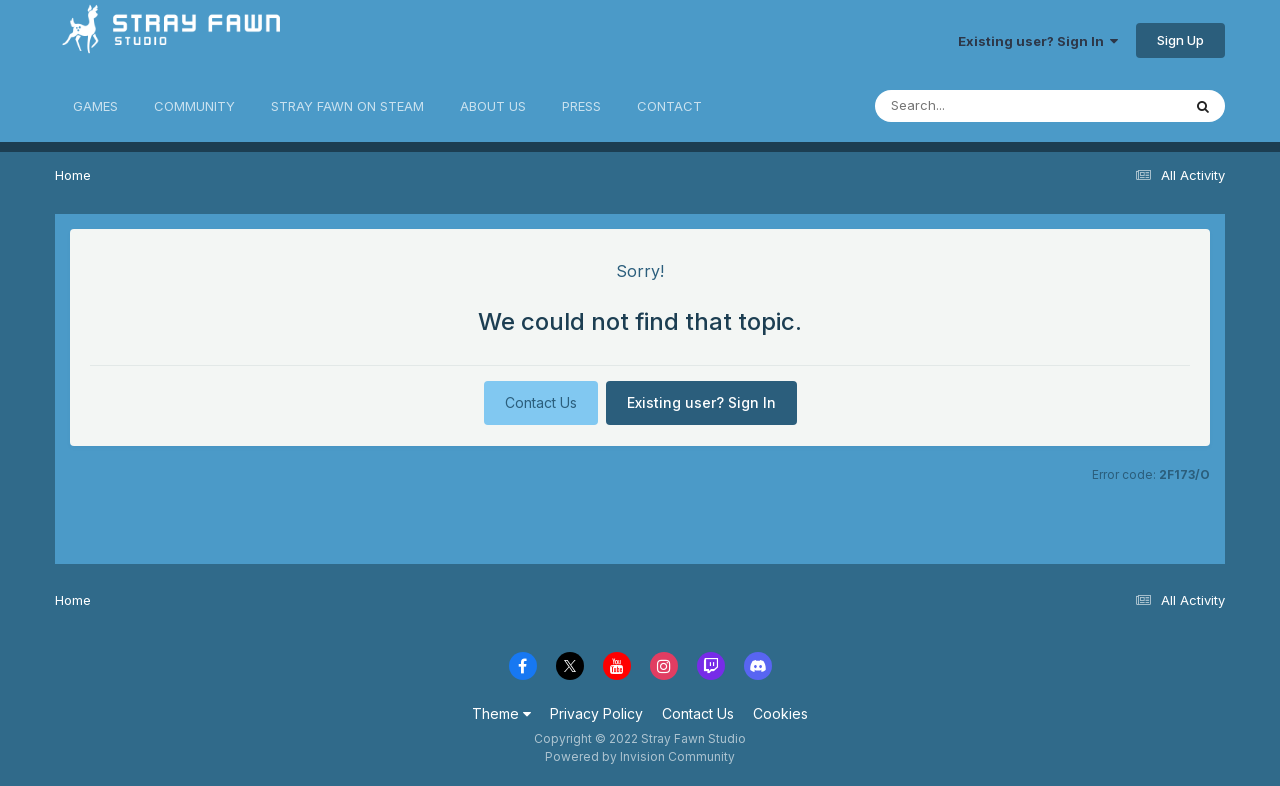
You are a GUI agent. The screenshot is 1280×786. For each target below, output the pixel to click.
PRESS (581, 106)
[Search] (973, 106)
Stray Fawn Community (174, 40)
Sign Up (1180, 40)
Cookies (780, 713)
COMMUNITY (194, 106)
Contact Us (541, 402)
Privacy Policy (596, 713)
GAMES (95, 106)
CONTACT (669, 106)
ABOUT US (493, 106)
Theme (501, 713)
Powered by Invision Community (640, 756)
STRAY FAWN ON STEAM (347, 106)
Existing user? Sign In (1038, 41)
